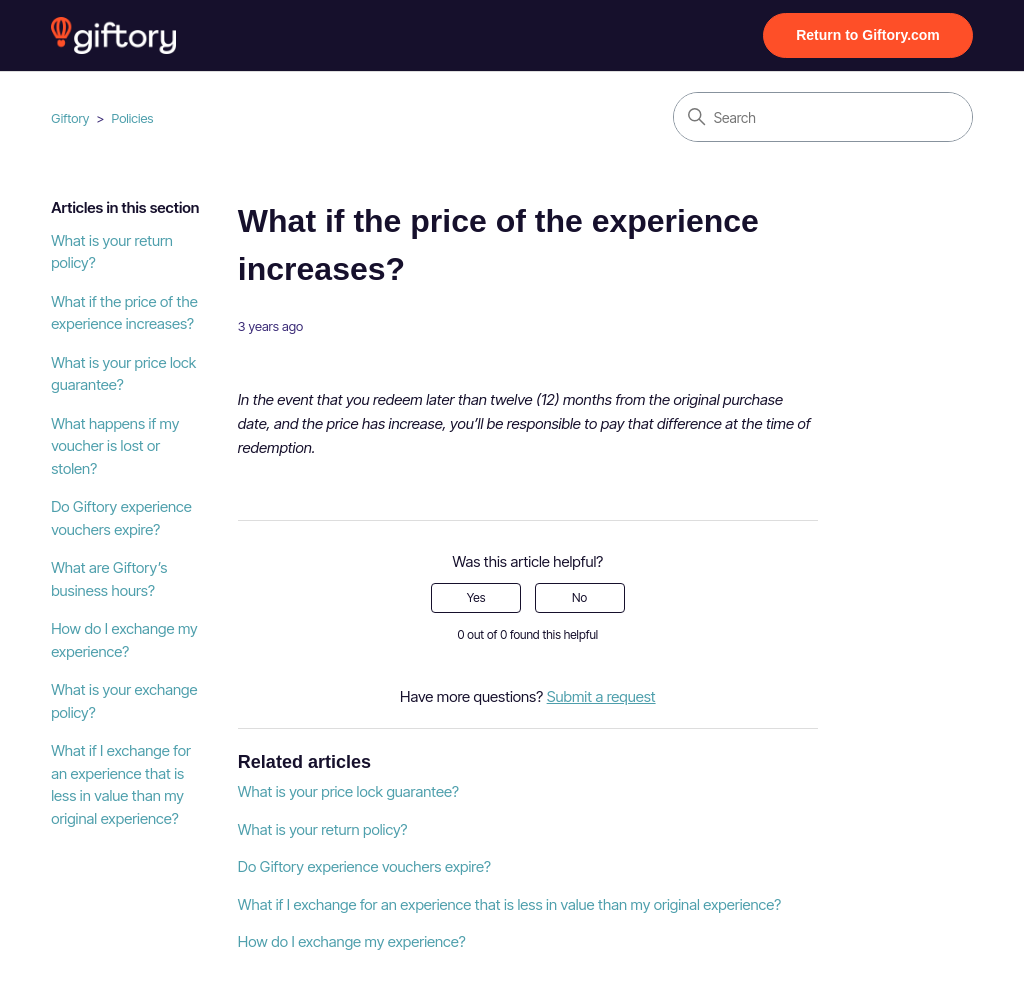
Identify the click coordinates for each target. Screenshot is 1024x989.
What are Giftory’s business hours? (109, 579)
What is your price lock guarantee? (123, 374)
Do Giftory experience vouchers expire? (121, 518)
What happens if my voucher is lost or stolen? (115, 446)
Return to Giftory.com (868, 35)
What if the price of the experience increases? (124, 313)
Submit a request (601, 696)
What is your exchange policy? (124, 701)
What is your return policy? (112, 252)
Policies (133, 118)
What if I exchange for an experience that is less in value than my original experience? (121, 784)
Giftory (70, 118)
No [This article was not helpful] (579, 597)
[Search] (823, 117)
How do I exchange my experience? (124, 640)
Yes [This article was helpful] (476, 597)
